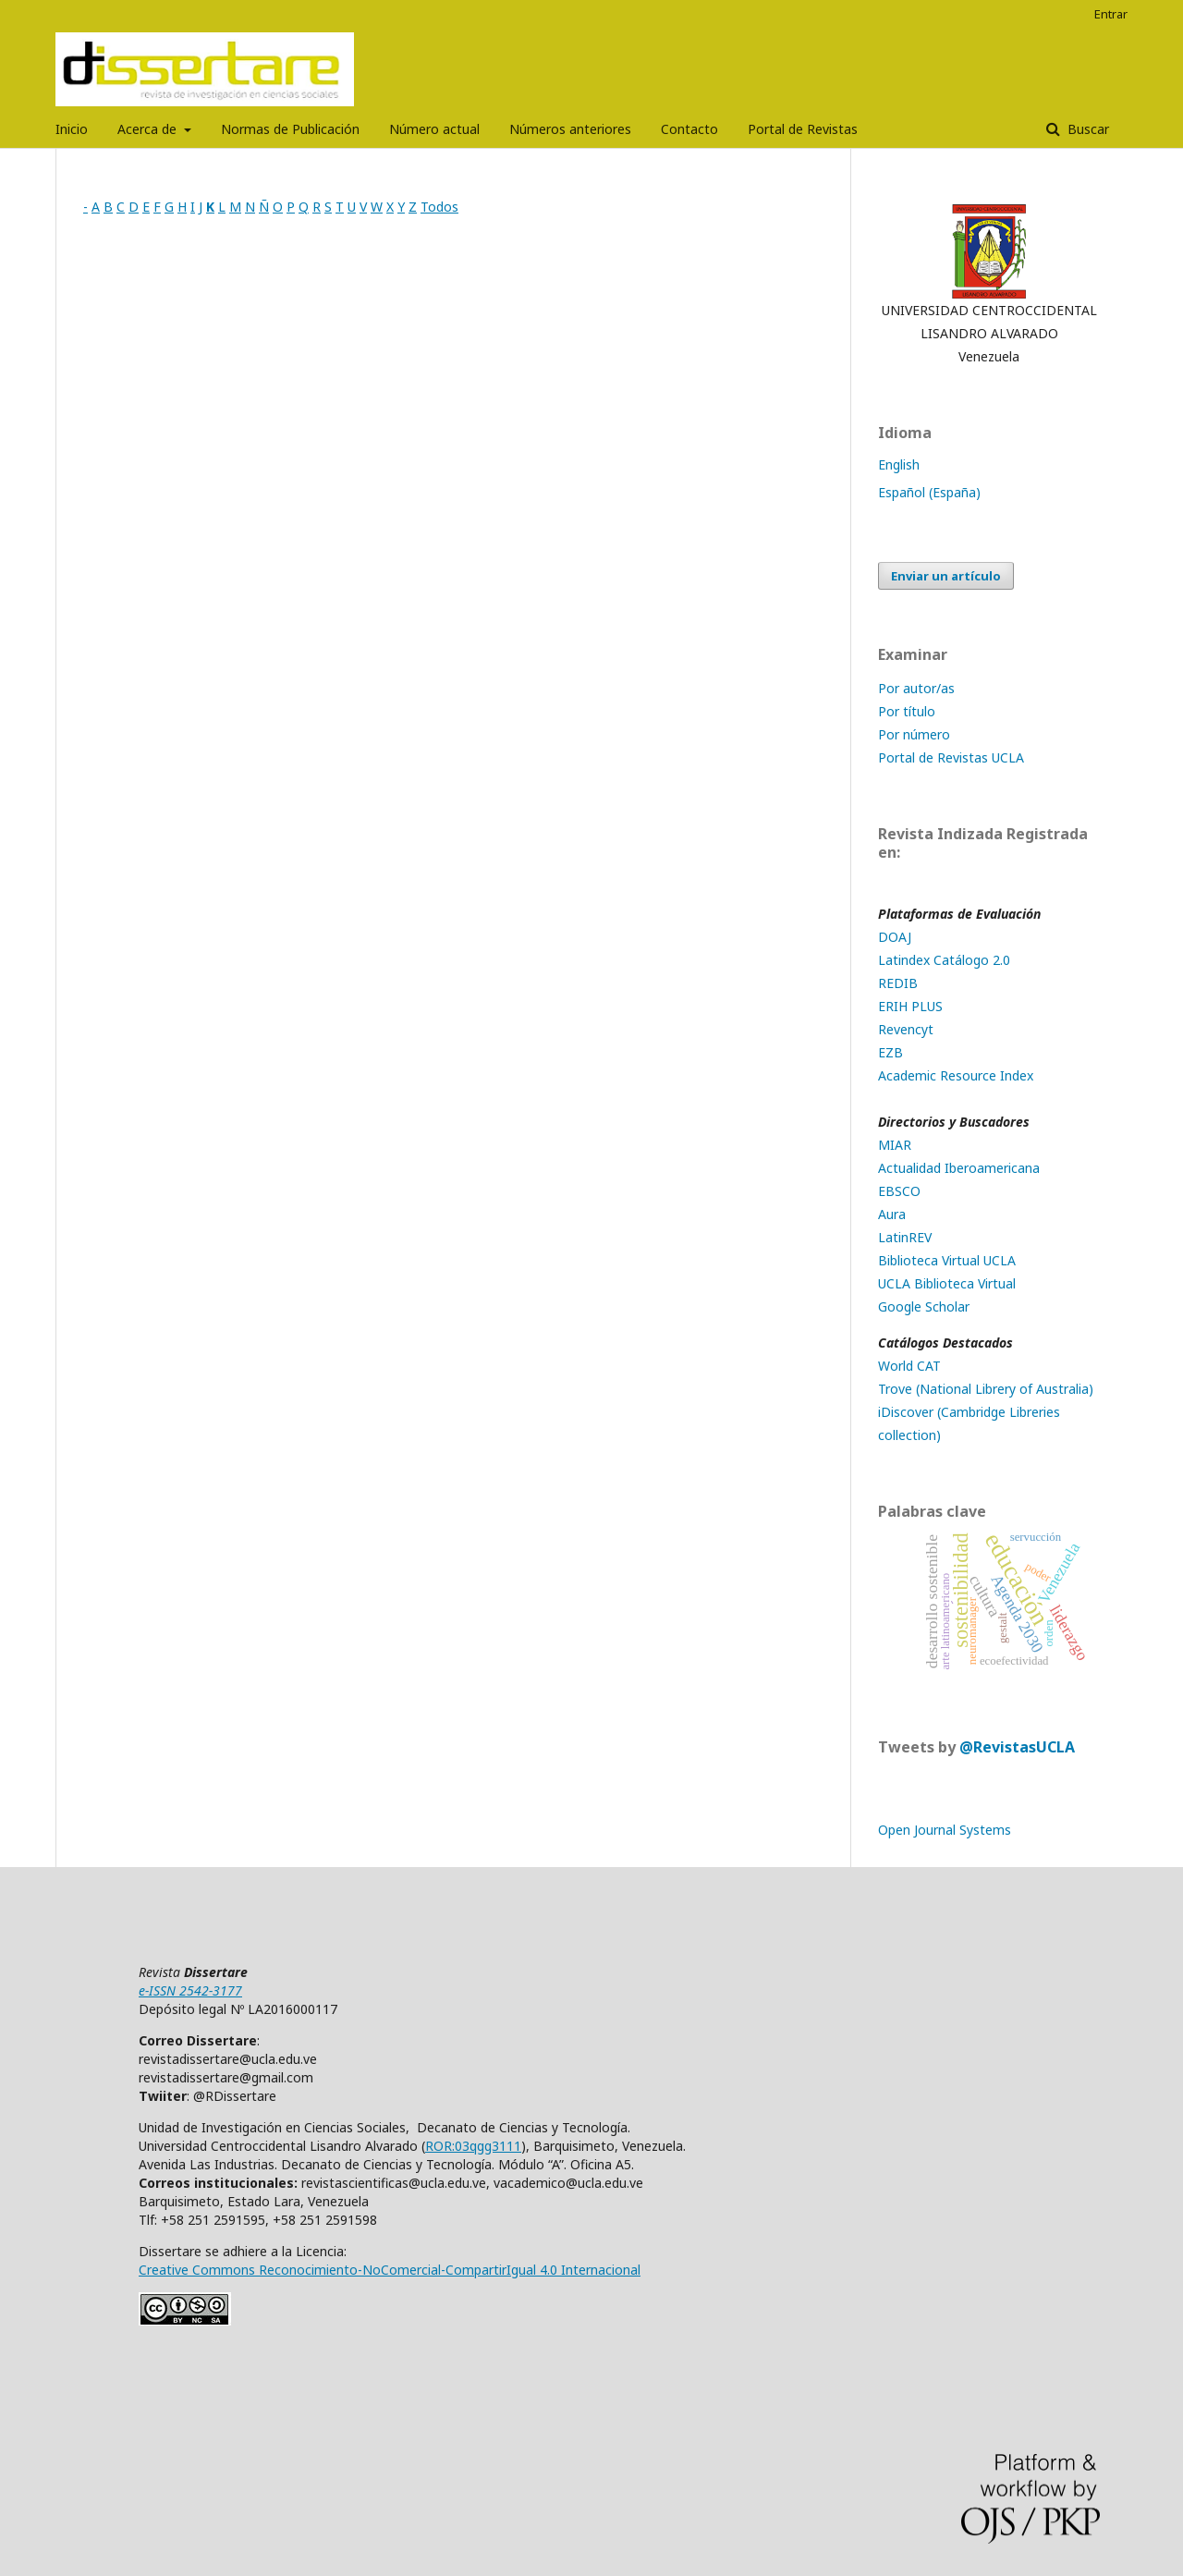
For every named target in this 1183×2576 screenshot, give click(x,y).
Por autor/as (916, 688)
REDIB (898, 983)
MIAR (894, 1145)
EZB (890, 1052)
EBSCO (899, 1191)
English (899, 464)
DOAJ (894, 937)
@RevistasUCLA (1017, 1747)
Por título (906, 711)
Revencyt (905, 1029)
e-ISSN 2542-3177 (190, 1990)
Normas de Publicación (290, 129)
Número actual (434, 129)
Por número (914, 734)
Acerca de (148, 129)
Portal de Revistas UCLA (951, 757)
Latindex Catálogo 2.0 (944, 960)
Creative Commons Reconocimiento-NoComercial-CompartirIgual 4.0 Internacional (389, 2269)
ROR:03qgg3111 (473, 2146)
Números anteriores (570, 129)
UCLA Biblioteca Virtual (947, 1283)
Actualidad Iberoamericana (959, 1168)
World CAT (909, 1365)
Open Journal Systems (944, 1829)
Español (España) (929, 492)
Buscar (1086, 129)
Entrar (1111, 14)
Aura (892, 1214)
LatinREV (905, 1237)
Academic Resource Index (955, 1075)
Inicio (71, 129)
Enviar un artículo (946, 576)
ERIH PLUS (910, 1006)
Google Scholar (924, 1306)
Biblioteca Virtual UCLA (947, 1260)
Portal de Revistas (803, 129)
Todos (439, 206)
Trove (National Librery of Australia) (985, 1389)
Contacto (689, 129)
